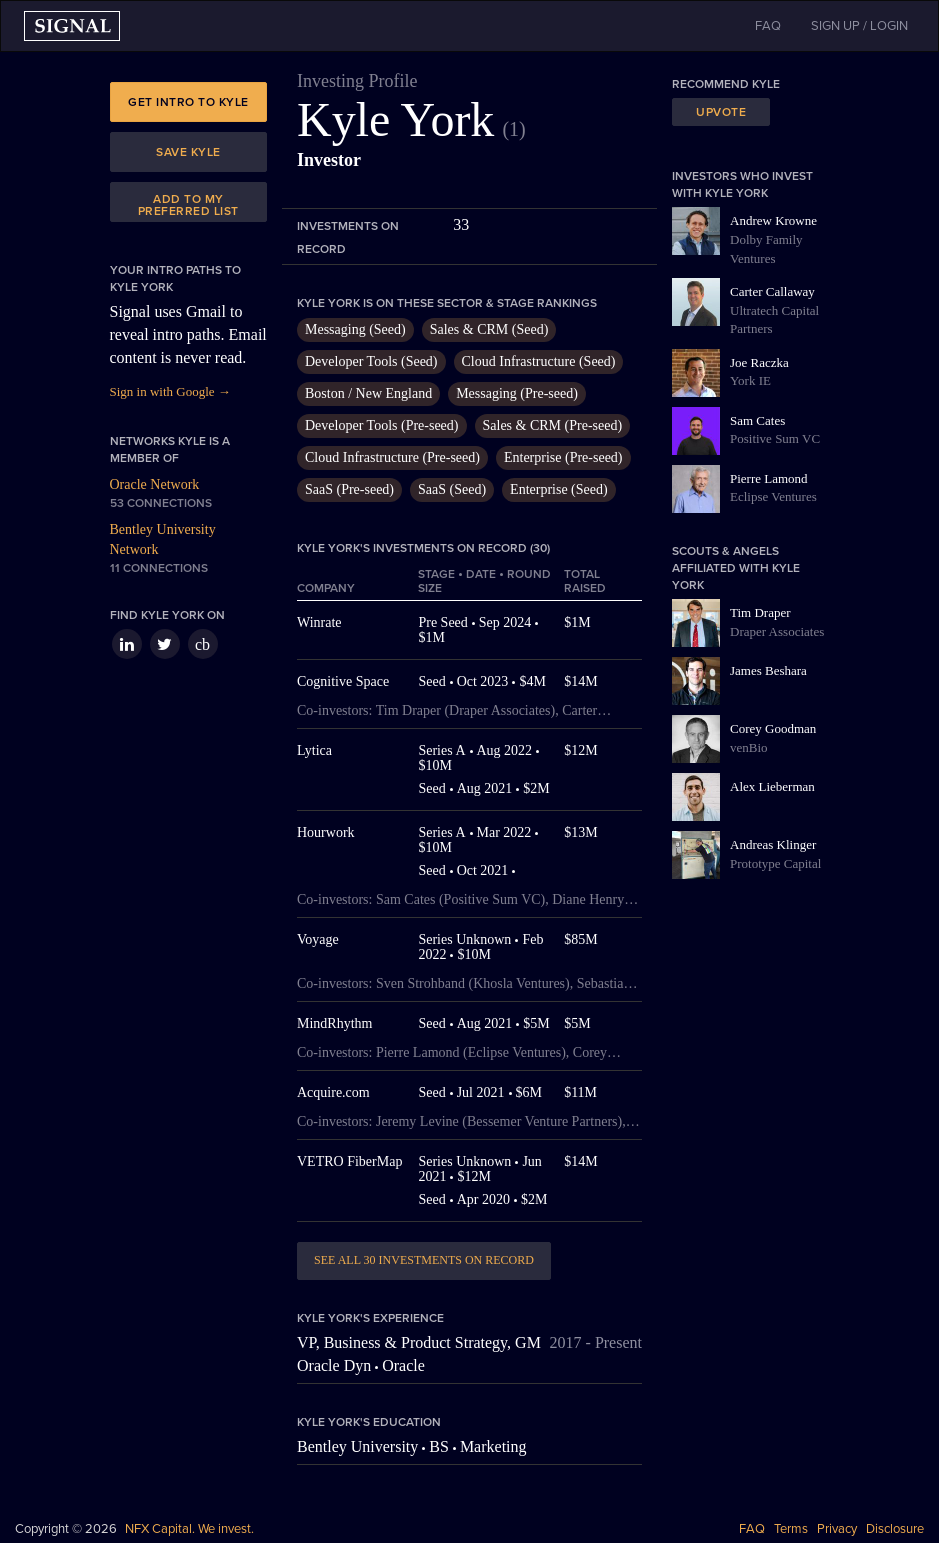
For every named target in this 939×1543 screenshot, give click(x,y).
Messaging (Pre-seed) (517, 393)
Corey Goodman (773, 728)
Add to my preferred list (188, 205)
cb (202, 644)
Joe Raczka (759, 362)
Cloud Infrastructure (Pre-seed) (392, 457)
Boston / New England (368, 393)
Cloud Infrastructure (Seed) (539, 361)
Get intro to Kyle (188, 102)
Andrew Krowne (773, 220)
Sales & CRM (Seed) (489, 329)
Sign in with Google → (170, 391)
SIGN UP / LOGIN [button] (859, 26)
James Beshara (768, 670)
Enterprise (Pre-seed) (563, 457)
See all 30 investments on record (424, 1260)
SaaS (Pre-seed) (349, 489)
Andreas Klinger (773, 844)
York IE (750, 380)
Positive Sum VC (775, 438)
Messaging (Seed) (355, 329)
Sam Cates (757, 420)
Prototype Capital (775, 863)
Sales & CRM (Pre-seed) (553, 425)
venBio (749, 747)
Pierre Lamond (769, 478)
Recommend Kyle (726, 84)
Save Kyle (188, 152)
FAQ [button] (768, 26)
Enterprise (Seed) (559, 489)
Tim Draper (760, 612)
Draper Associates (777, 631)
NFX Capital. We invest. (189, 1529)
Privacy (837, 1529)
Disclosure (895, 1529)
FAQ (752, 1529)
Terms (791, 1529)
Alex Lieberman (772, 786)
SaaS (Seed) (452, 489)
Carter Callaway (772, 291)
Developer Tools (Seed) (371, 361)
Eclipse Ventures (773, 496)
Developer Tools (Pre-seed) (382, 425)
